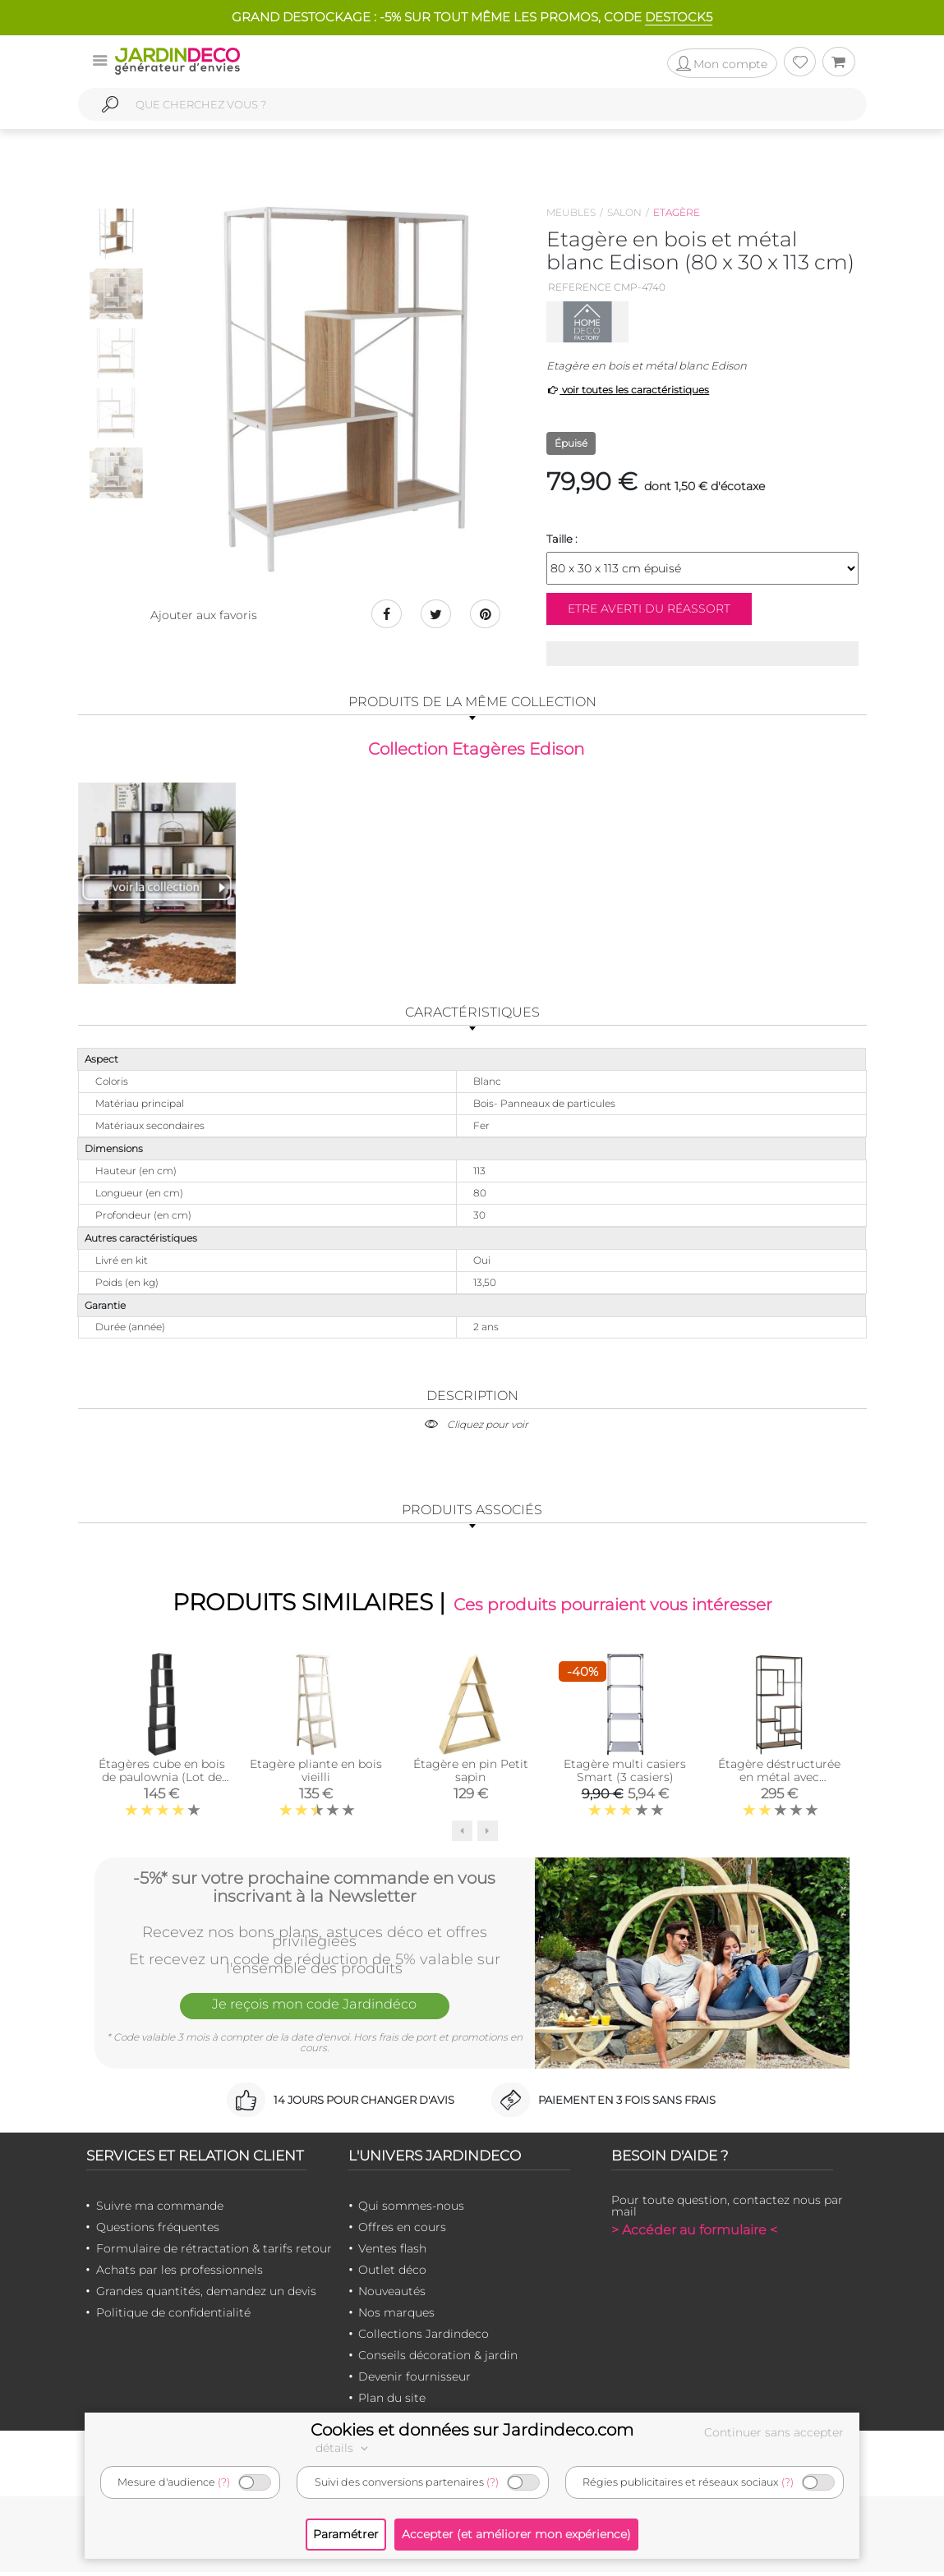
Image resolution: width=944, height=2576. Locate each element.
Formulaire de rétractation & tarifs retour (214, 2252)
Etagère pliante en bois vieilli (316, 1775)
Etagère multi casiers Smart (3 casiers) (625, 1775)
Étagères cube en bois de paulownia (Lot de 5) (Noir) (162, 1781)
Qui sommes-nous (411, 2209)
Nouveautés (392, 2295)
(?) (224, 2482)
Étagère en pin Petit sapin (470, 1775)
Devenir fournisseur (414, 2380)
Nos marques (396, 2316)
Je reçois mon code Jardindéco (315, 2010)
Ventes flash (392, 2252)
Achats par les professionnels (179, 2273)
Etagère (676, 212)
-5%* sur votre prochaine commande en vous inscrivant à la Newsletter (314, 1889)
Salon (624, 212)
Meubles (571, 212)
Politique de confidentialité (173, 2316)
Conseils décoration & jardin (438, 2359)
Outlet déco (392, 2273)
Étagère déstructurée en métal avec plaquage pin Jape (779, 1781)
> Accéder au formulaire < (694, 2234)
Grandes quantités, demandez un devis (206, 2295)
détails (344, 2448)
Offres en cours (402, 2231)
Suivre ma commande (159, 2209)
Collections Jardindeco (423, 2337)
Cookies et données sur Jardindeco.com (472, 2430)
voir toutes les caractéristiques (628, 389)
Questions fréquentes (157, 2231)
